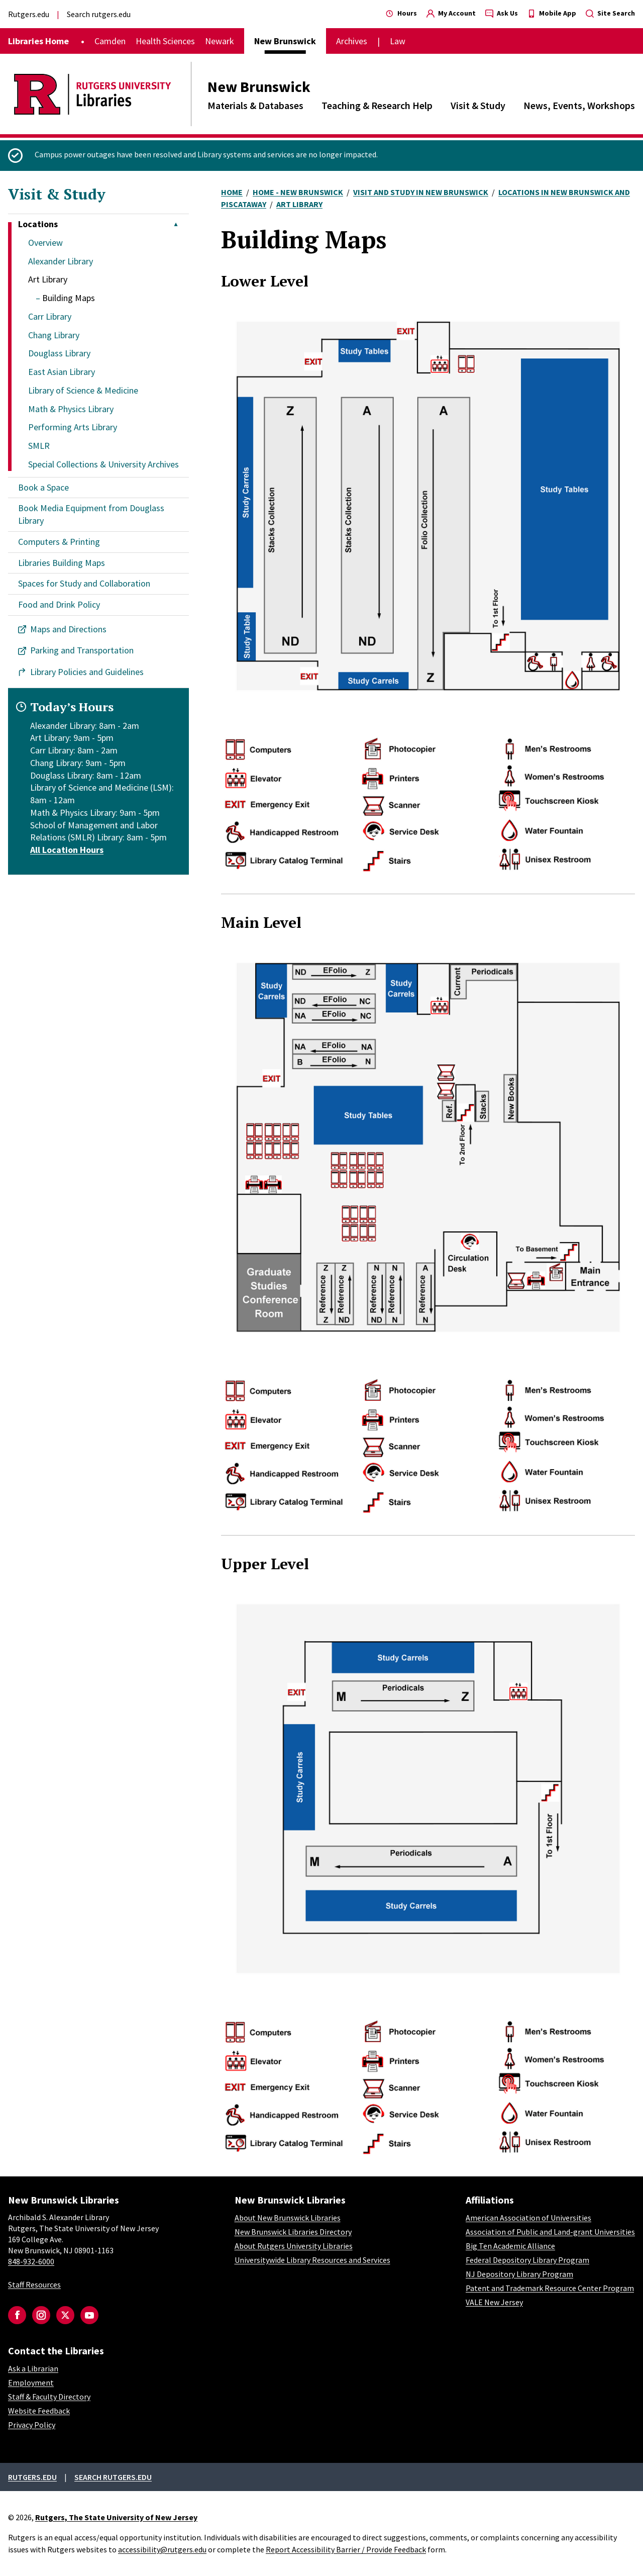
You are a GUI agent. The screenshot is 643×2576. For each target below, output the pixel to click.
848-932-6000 (31, 2261)
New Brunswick (258, 86)
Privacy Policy (31, 2425)
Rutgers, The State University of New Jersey (116, 2517)
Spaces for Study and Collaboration (84, 583)
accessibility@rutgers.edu (162, 2549)
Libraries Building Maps (61, 562)
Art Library (47, 279)
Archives (351, 41)
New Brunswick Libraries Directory (293, 2232)
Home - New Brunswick (298, 192)
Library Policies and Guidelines (87, 672)
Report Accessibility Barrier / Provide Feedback (346, 2549)
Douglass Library (59, 353)
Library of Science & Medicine (83, 390)
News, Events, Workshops (579, 105)
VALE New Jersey (494, 2302)
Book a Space (43, 487)
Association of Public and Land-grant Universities (550, 2232)
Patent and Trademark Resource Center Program (550, 2288)
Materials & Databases (255, 105)
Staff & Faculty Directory (49, 2397)
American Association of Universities (528, 2218)
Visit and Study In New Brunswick (420, 192)
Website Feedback (39, 2411)
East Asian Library (61, 371)
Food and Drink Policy (59, 604)
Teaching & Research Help (377, 105)
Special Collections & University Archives (103, 464)
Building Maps (68, 298)
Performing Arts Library (72, 427)
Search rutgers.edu (99, 14)
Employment (31, 2382)
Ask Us (501, 13)
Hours (401, 13)
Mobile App (551, 13)
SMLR (39, 445)
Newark (219, 41)
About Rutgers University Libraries (294, 2246)
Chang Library (53, 335)
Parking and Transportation (82, 650)
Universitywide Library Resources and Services (312, 2260)
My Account (451, 13)
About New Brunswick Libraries (288, 2218)
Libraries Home (38, 41)
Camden (110, 41)
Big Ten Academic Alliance (510, 2246)
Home (232, 192)
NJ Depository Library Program (519, 2274)
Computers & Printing (59, 541)
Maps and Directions (68, 629)
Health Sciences (165, 41)
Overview (45, 242)
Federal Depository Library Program (527, 2260)
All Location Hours (66, 849)
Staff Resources (34, 2284)
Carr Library (49, 316)
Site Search (610, 13)
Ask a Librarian (33, 2368)
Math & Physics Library (71, 409)
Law (397, 41)
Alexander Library (60, 261)
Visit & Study (478, 105)
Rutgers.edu (28, 14)
